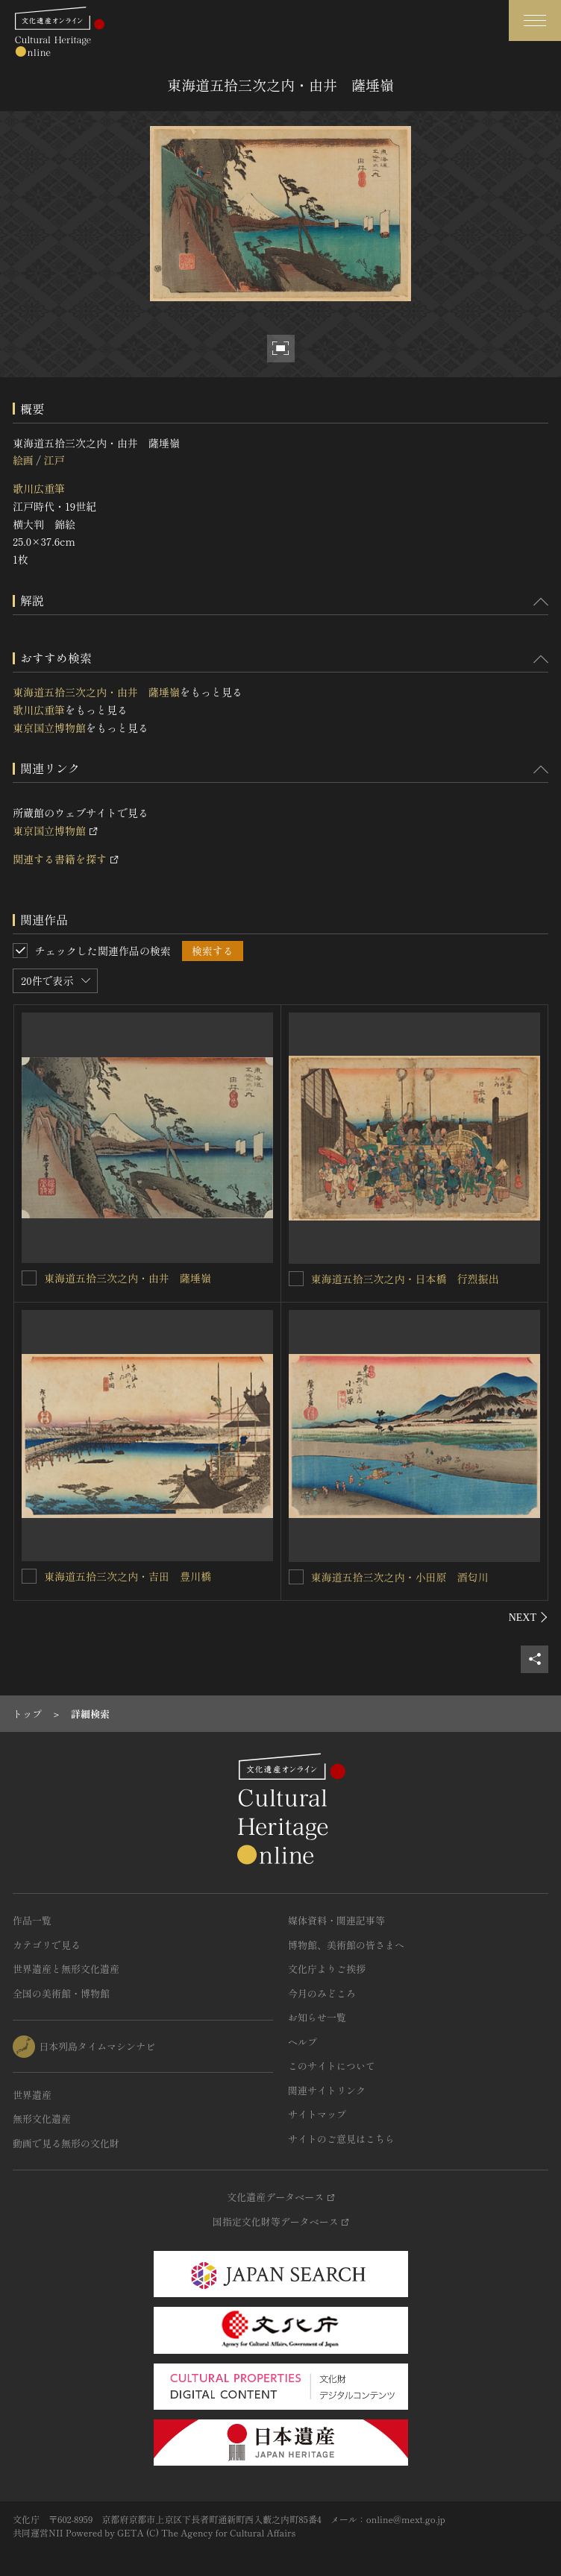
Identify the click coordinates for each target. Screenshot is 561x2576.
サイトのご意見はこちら (341, 2139)
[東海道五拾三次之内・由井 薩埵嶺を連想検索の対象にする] (29, 1277)
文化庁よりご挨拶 (327, 1969)
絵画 (23, 460)
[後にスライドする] (528, 1617)
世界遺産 (32, 2095)
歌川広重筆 (39, 488)
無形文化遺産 (42, 2118)
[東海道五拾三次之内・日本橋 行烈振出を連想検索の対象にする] (296, 1278)
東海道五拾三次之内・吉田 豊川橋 (127, 1576)
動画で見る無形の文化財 (66, 2143)
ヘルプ (302, 2042)
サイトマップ (317, 2114)
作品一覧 (32, 1920)
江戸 (53, 460)
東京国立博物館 (49, 727)
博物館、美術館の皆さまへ (346, 1945)
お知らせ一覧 (317, 2017)
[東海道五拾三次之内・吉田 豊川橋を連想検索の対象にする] (29, 1576)
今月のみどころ (322, 1993)
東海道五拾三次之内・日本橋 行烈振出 (405, 1278)
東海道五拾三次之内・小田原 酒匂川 (400, 1576)
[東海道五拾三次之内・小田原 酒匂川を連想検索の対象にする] (296, 1576)
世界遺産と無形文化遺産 (66, 1969)
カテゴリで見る (47, 1945)
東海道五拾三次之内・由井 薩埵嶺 (96, 691)
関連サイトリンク (327, 2090)
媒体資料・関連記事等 (336, 1920)
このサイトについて (331, 2066)
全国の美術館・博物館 (61, 1993)
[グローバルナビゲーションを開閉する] (535, 20)
